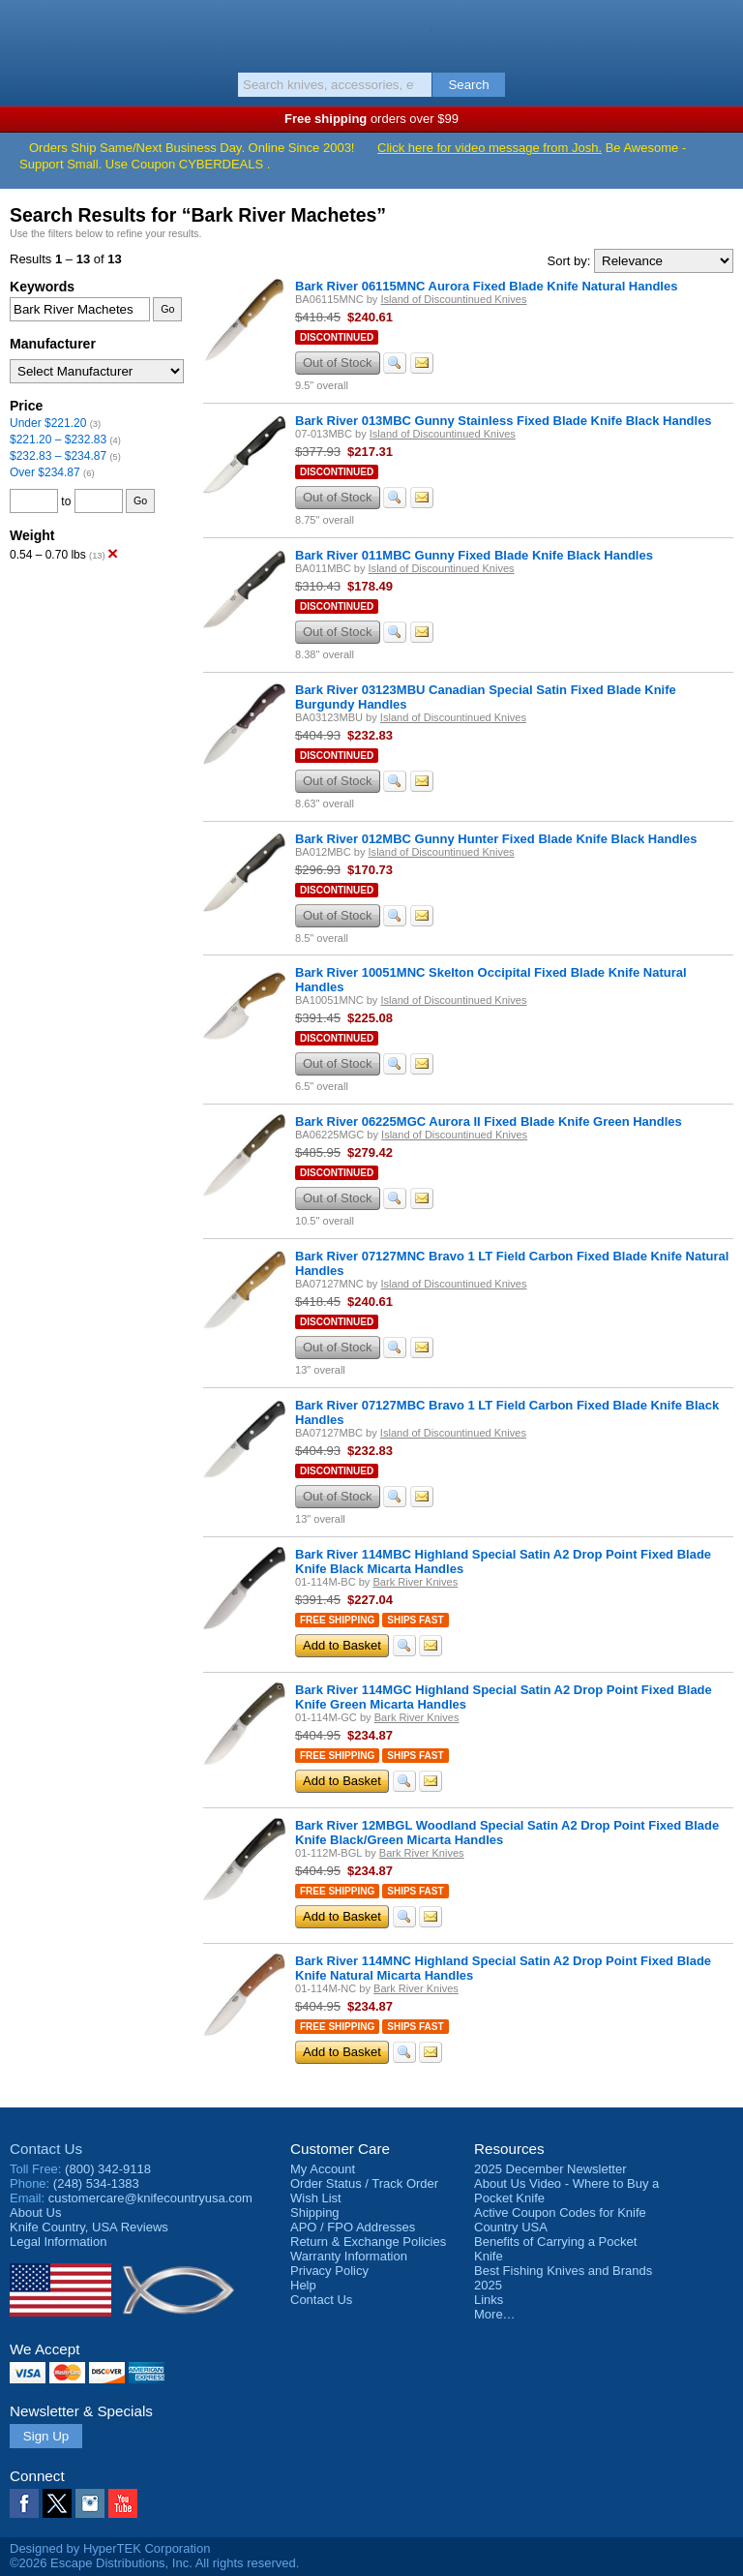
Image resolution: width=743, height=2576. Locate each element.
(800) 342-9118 (108, 2169)
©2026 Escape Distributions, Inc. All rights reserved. (154, 2563)
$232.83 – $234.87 (58, 456)
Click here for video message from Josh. (489, 147)
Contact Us (46, 2148)
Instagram (89, 2503)
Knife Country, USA (371, 33)
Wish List (316, 2198)
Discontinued (336, 337)
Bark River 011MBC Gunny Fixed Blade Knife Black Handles (474, 555)
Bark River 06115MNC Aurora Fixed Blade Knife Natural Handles (486, 286)
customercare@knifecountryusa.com (150, 2198)
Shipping (315, 2212)
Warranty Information (348, 2256)
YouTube (122, 2503)
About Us (35, 2212)
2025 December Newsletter (550, 2169)
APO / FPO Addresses (352, 2227)
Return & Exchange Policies (368, 2241)
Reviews (89, 2227)
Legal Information (58, 2241)
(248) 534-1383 (96, 2183)
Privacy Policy (329, 2270)
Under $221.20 (48, 423)
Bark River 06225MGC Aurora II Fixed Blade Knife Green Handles (488, 1121)
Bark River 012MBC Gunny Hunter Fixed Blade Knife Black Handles (496, 839)
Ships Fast (415, 1620)
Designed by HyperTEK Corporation (110, 2548)
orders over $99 (371, 118)
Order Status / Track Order (364, 2183)
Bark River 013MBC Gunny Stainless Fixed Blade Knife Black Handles (503, 420)
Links (488, 2299)
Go (167, 309)
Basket (718, 31)
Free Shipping (337, 1620)
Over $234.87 (45, 472)
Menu (24, 31)
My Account (322, 2169)
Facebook (24, 2503)
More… (495, 2314)
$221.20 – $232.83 (58, 439)
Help (303, 2285)
